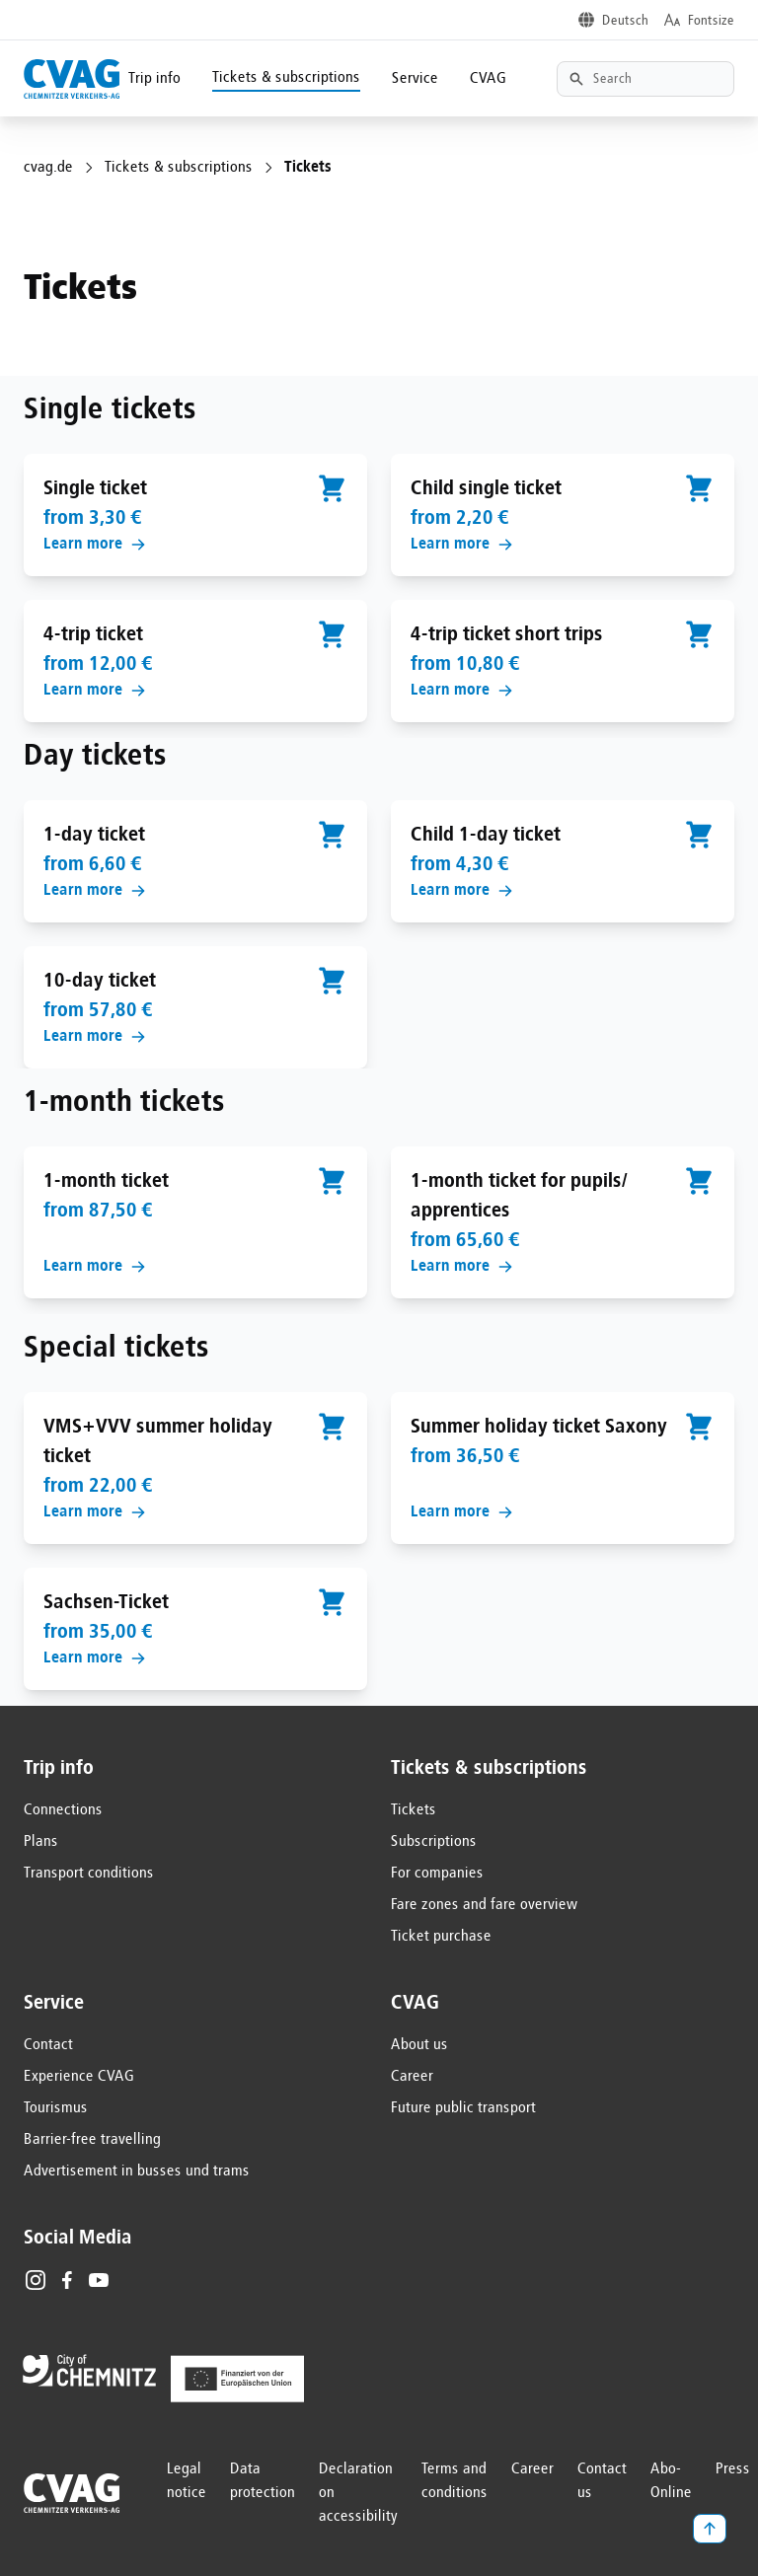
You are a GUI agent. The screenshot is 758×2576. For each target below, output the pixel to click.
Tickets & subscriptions (286, 78)
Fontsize (711, 21)
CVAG (488, 79)
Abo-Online (671, 2481)
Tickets (413, 1810)
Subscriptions (434, 1842)
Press (733, 2469)
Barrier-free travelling (92, 2140)
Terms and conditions (454, 2481)
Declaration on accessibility (358, 2493)
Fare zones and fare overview (484, 1905)
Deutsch (625, 21)
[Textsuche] (645, 79)
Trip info (154, 79)
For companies (437, 1873)
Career (412, 2077)
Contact (48, 2045)
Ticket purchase (441, 1937)
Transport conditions (89, 1873)
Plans (41, 1842)
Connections (63, 1810)
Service (415, 79)
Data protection (262, 2481)
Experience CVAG (79, 2077)
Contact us (602, 2481)
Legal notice (186, 2481)
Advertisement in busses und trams (137, 2171)
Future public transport (463, 2108)
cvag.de (48, 168)
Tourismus (56, 2108)
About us (419, 2045)
